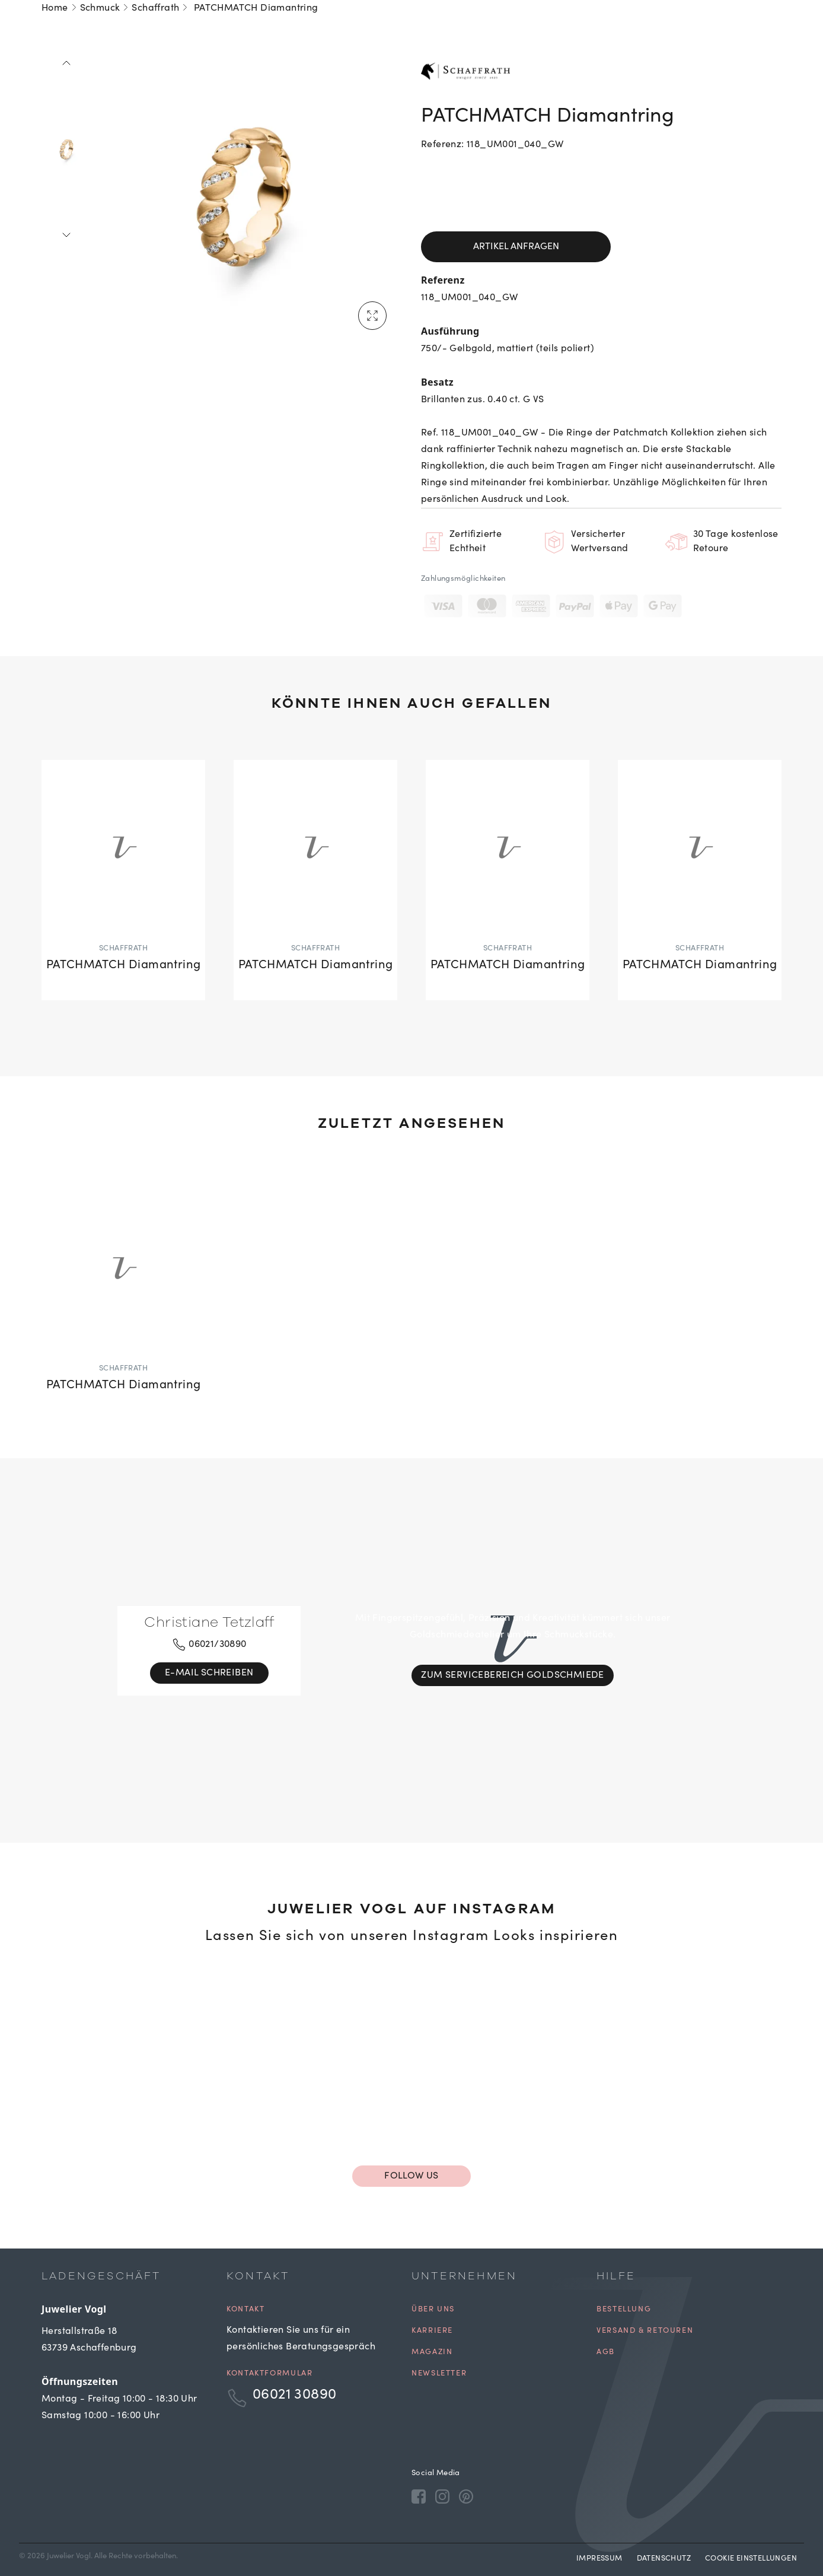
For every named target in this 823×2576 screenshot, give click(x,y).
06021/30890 (209, 1644)
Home (55, 8)
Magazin (432, 2352)
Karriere (432, 2331)
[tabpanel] (243, 197)
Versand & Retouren (644, 2331)
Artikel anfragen (516, 247)
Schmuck (100, 8)
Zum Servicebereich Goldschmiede (512, 1675)
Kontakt (245, 2310)
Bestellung (623, 2310)
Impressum (599, 2559)
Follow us (411, 2176)
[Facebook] (419, 2496)
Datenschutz (664, 2559)
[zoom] (243, 197)
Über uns (433, 2310)
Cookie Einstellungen (751, 2559)
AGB (605, 2352)
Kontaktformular (269, 2374)
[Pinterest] (466, 2496)
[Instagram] (442, 2496)
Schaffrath (155, 8)
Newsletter (439, 2374)
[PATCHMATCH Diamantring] (123, 880)
